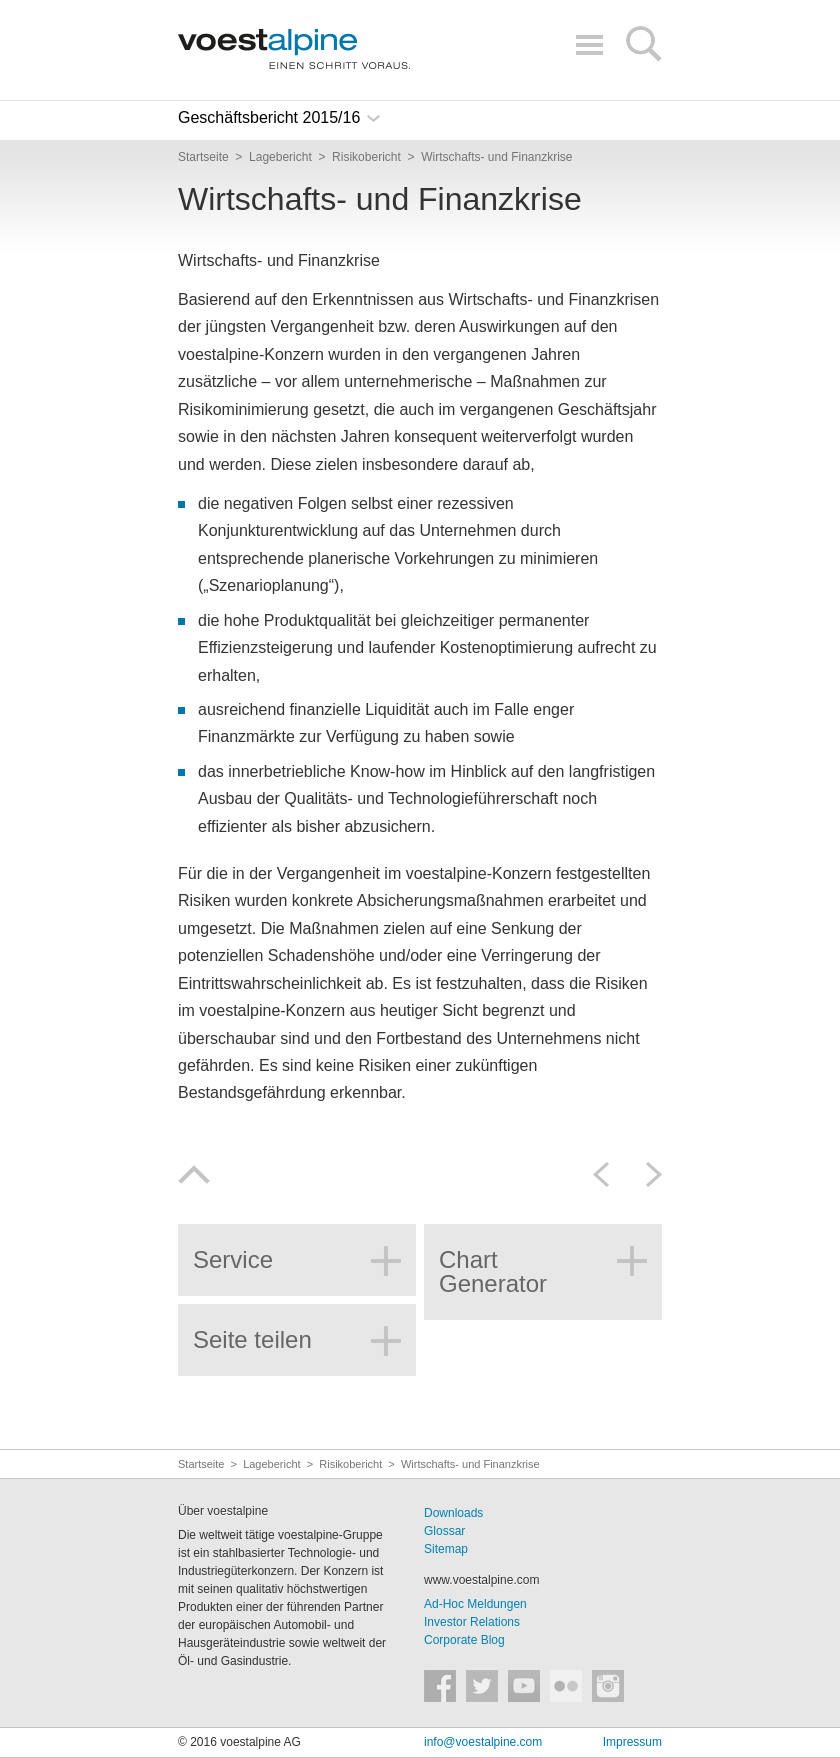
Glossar (444, 1531)
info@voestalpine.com (483, 1742)
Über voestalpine (223, 1511)
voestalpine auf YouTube (524, 1686)
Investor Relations (472, 1622)
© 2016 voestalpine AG (239, 1742)
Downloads (453, 1513)
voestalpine (294, 49)
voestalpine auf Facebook (440, 1686)
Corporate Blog (464, 1640)
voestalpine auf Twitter (482, 1686)
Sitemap (446, 1549)
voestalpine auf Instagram (608, 1686)
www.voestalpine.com (481, 1580)
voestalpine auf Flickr (566, 1686)
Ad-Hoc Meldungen (475, 1604)
